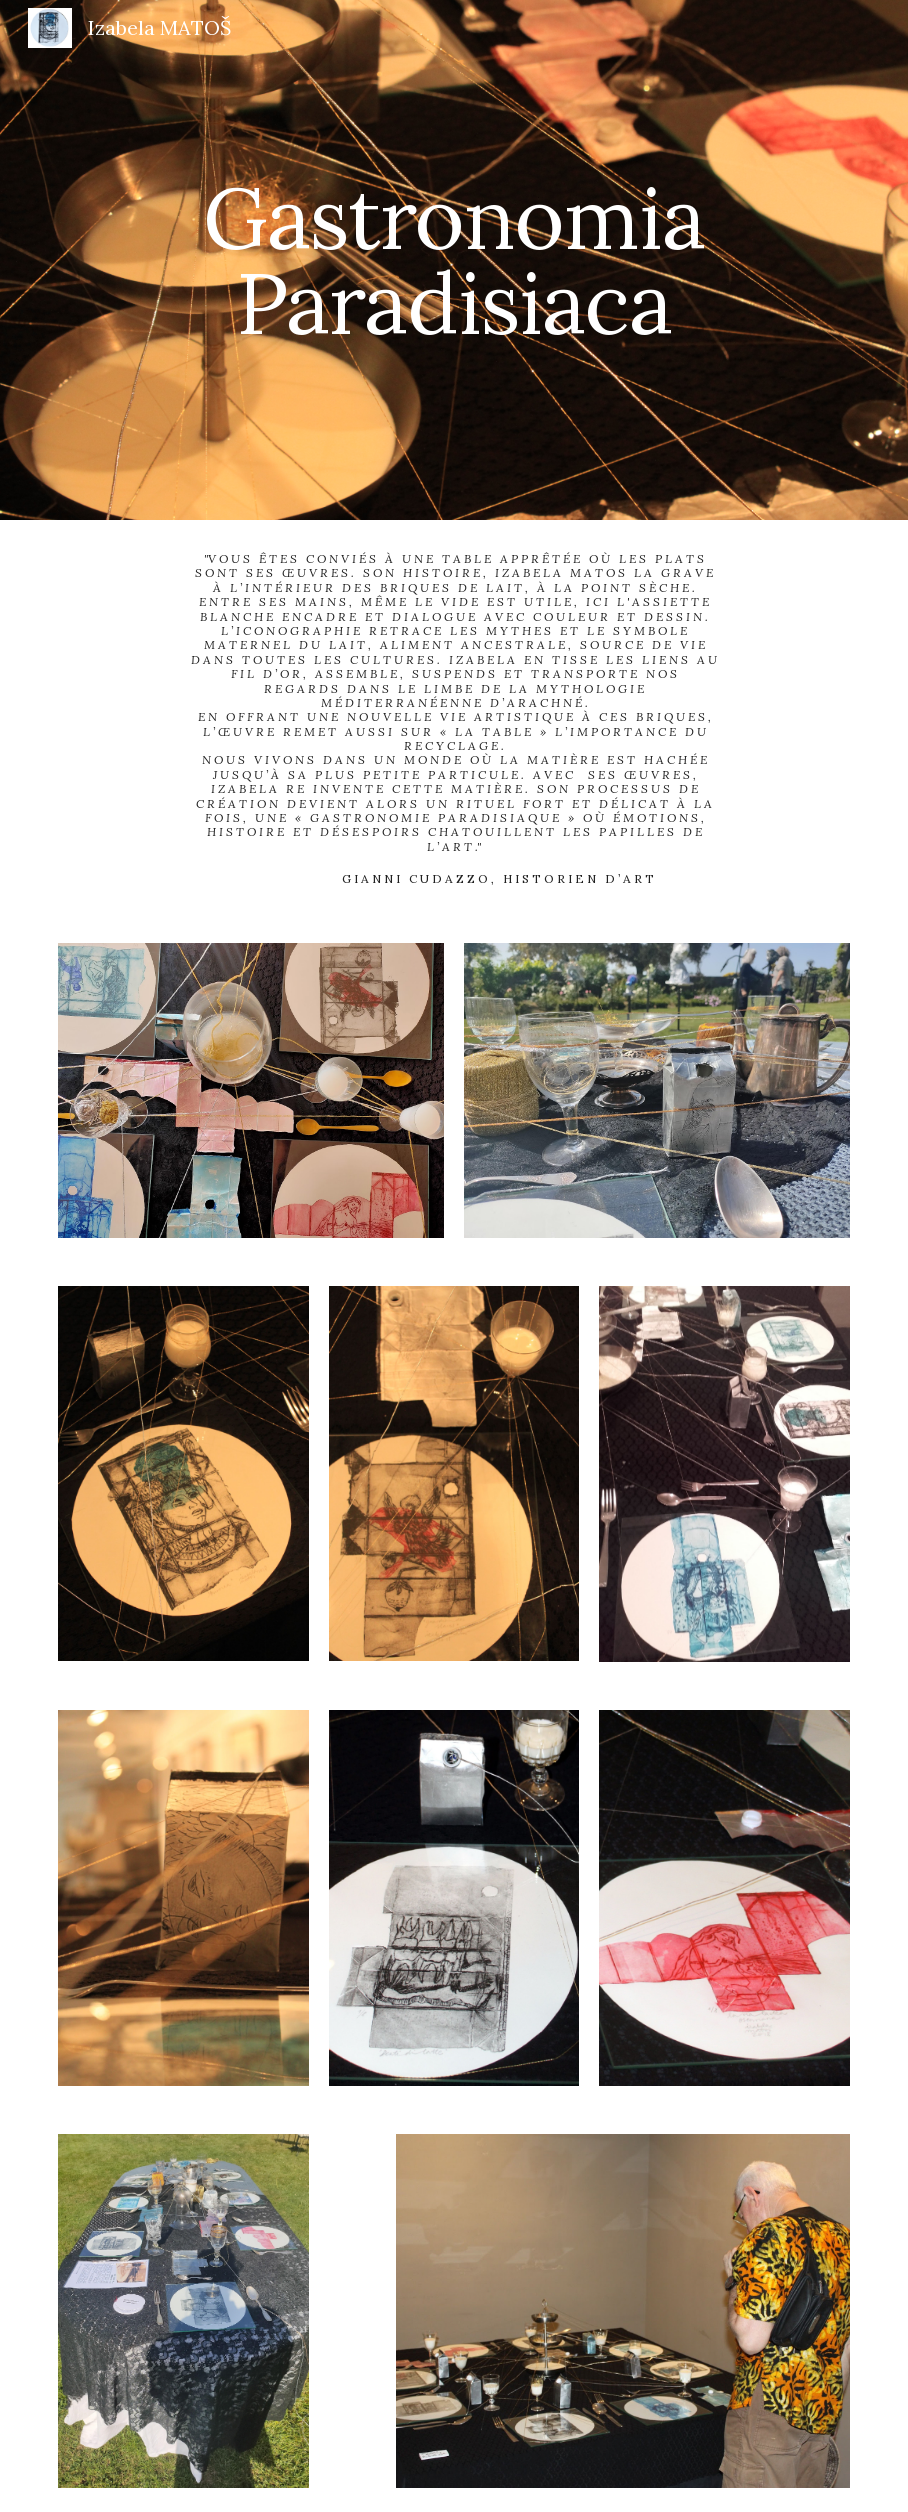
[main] (453, 260)
